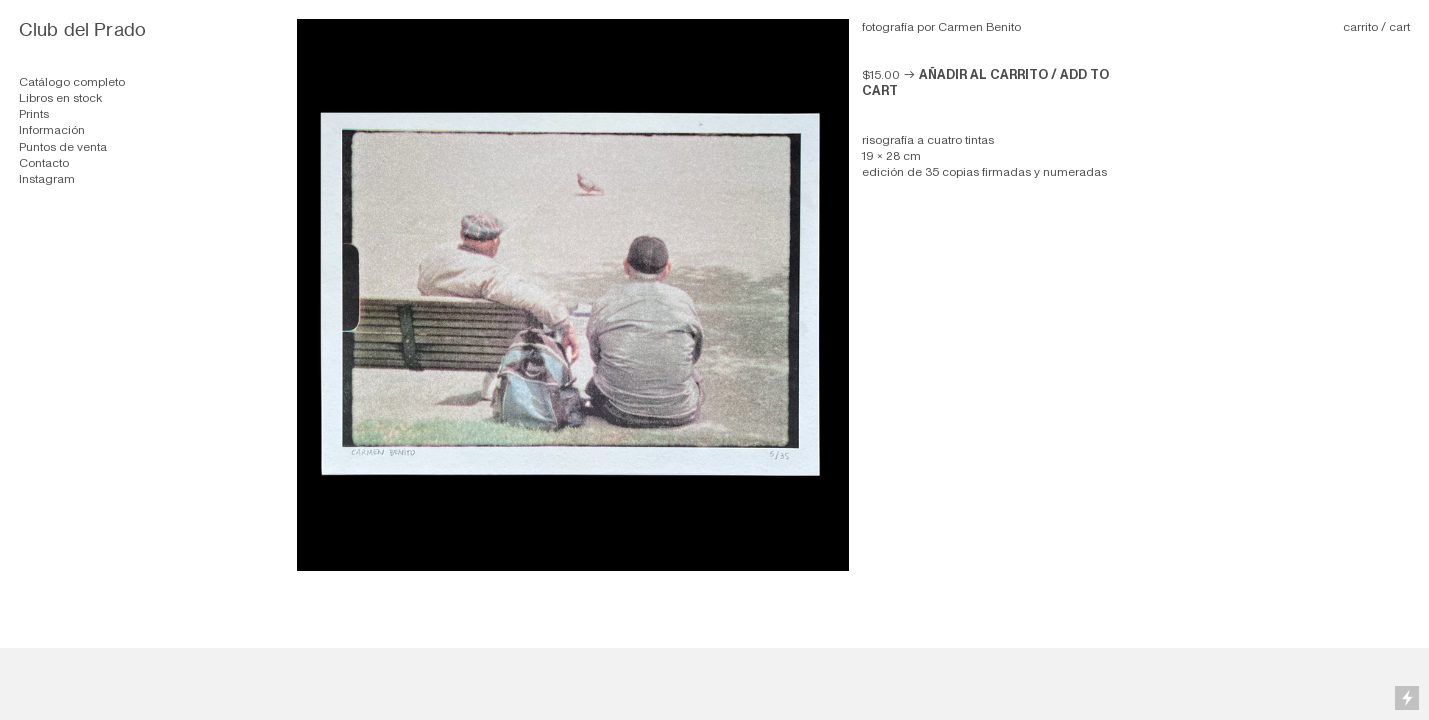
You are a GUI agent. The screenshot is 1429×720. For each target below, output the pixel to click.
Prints (34, 114)
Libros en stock (60, 98)
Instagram (47, 179)
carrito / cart (1376, 27)
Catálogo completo (72, 82)
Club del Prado (82, 29)
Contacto (44, 163)
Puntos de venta (63, 147)
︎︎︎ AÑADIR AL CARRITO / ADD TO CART (985, 83)
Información (52, 130)
